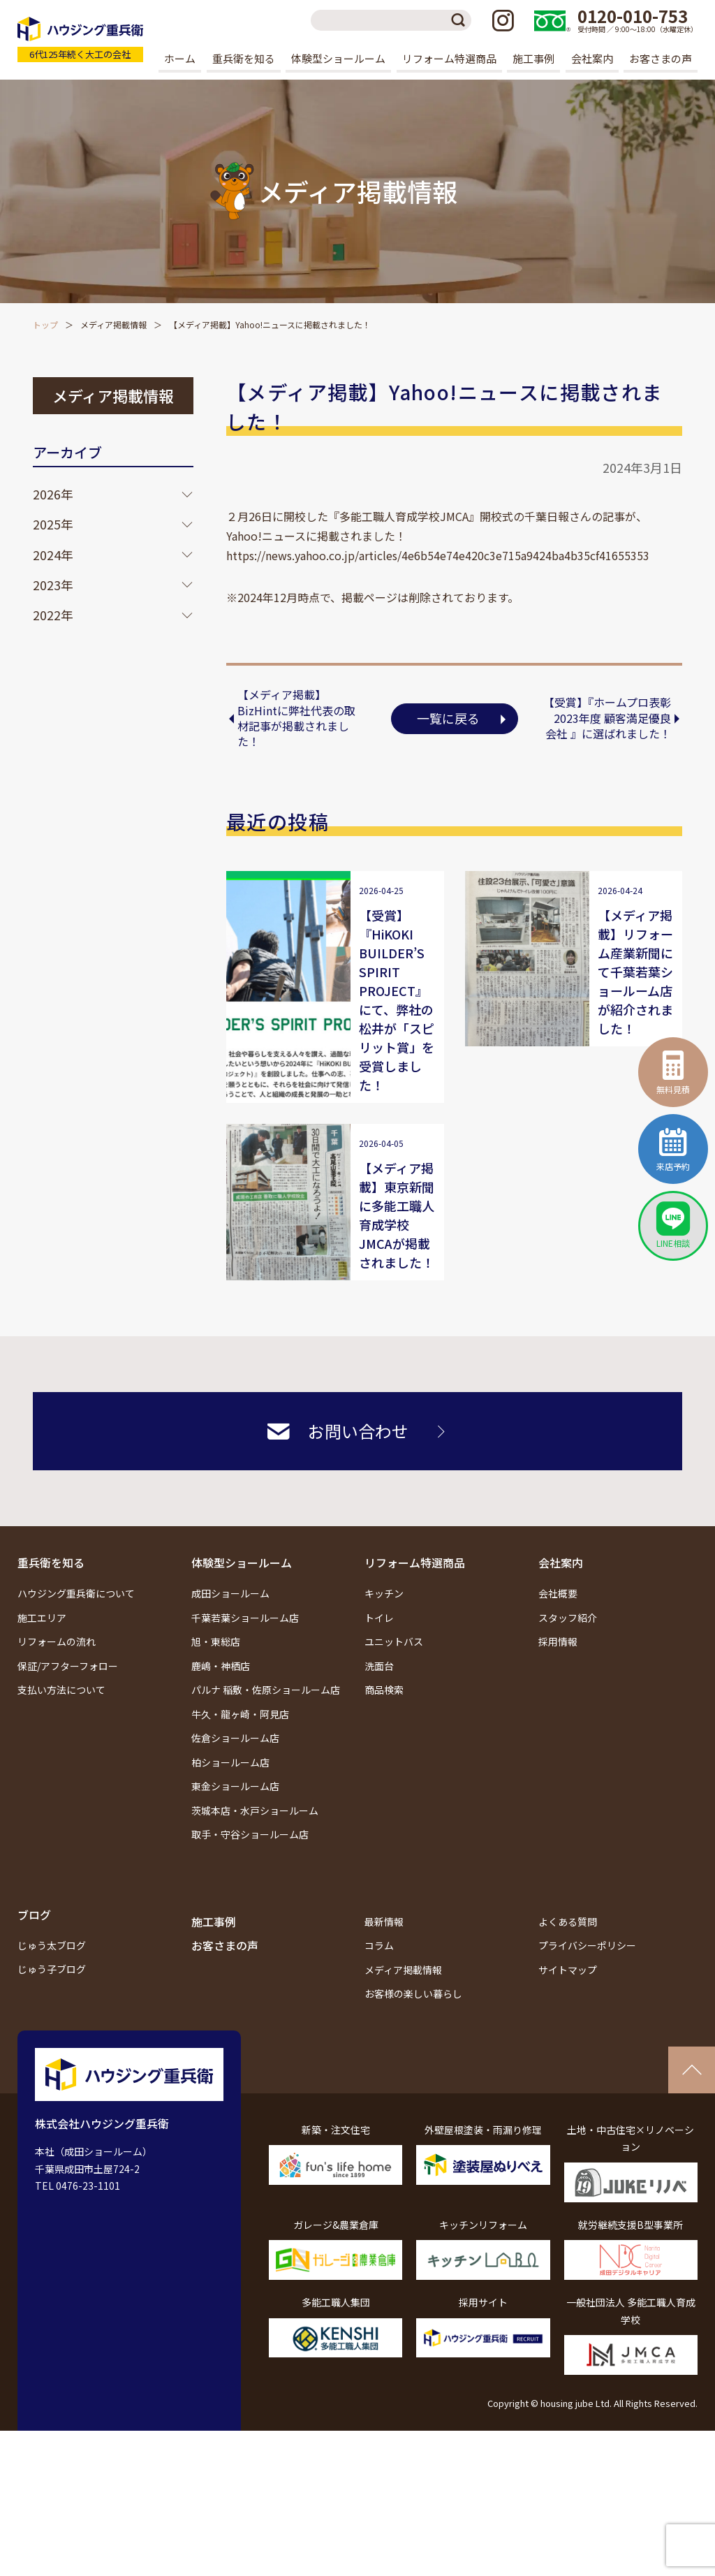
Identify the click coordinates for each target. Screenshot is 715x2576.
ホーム (180, 58)
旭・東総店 (215, 1641)
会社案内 (560, 1562)
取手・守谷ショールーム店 (250, 1834)
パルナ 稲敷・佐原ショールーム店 (265, 1690)
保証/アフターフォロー (67, 1666)
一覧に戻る (448, 718)
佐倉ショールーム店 (235, 1738)
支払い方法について (61, 1690)
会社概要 (557, 1593)
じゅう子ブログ (51, 1969)
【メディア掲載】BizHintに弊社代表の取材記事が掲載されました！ (296, 718)
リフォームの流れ (56, 1641)
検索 (460, 20)
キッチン (384, 1593)
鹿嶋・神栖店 (220, 1666)
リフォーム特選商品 (414, 1562)
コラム (379, 1945)
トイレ (379, 1618)
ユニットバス (393, 1641)
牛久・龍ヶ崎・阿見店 (240, 1714)
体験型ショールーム (241, 1562)
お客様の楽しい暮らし (413, 1993)
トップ (45, 324)
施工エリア (41, 1618)
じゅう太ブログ (51, 1945)
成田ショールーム (230, 1593)
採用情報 (557, 1641)
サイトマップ (567, 1970)
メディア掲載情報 (113, 324)
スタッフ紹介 (567, 1618)
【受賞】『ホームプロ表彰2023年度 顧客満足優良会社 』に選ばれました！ (607, 717)
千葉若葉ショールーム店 (245, 1618)
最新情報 (384, 1922)
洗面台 (379, 1666)
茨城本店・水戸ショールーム (254, 1810)
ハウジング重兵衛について (76, 1593)
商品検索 (384, 1690)
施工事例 (533, 58)
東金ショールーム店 (235, 1786)
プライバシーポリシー (587, 1945)
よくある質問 (567, 1922)
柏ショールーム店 (230, 1762)
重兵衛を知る (50, 1562)
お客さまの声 (660, 58)
